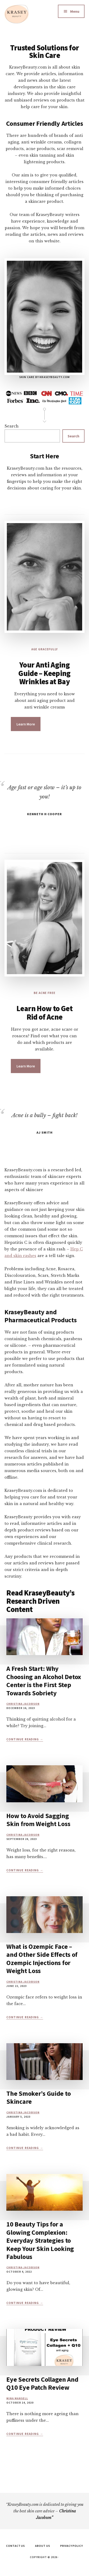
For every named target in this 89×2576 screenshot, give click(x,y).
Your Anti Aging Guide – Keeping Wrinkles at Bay (44, 673)
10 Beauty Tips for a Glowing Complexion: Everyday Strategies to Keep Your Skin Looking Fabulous (40, 2240)
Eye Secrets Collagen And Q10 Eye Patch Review (42, 2383)
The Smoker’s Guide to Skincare (38, 2097)
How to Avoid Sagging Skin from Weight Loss (38, 1819)
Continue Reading (24, 1739)
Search (11, 426)
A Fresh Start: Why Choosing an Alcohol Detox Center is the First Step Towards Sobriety (43, 1680)
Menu (74, 11)
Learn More (25, 724)
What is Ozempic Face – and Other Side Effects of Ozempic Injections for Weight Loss (41, 1958)
